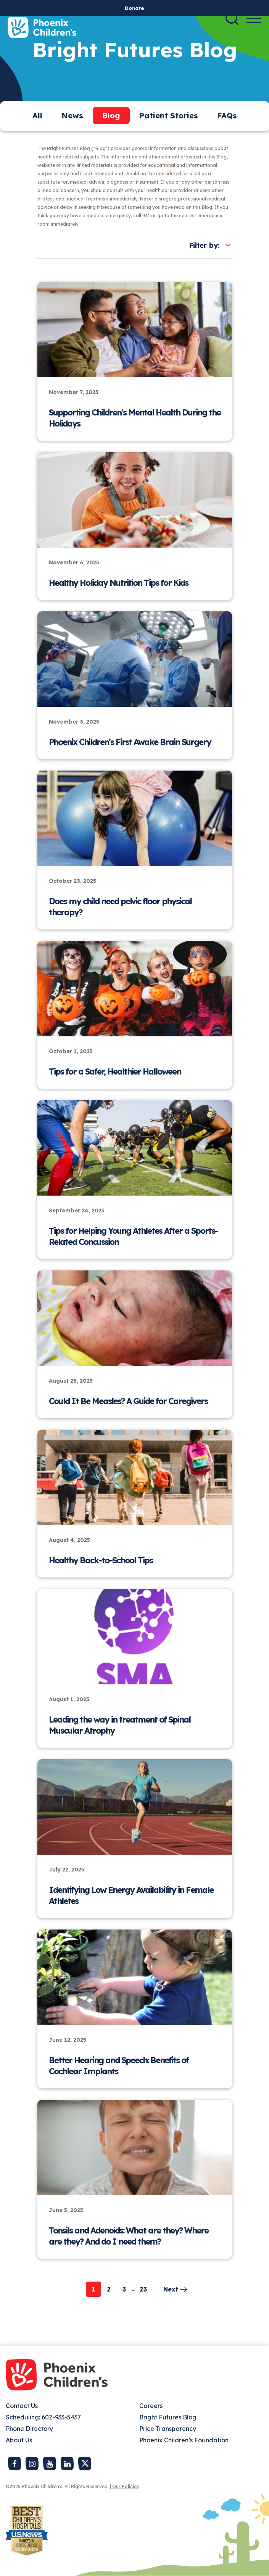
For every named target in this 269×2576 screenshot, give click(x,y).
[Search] (232, 18)
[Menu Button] (253, 18)
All (37, 115)
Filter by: (204, 245)
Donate (134, 8)
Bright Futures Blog (168, 2417)
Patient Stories (168, 115)
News (72, 115)
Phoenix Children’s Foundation (184, 2440)
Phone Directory (29, 2428)
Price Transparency (167, 2428)
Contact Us (22, 2406)
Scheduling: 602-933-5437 (43, 2417)
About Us (19, 2440)
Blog (111, 115)
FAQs (227, 115)
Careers (151, 2406)
